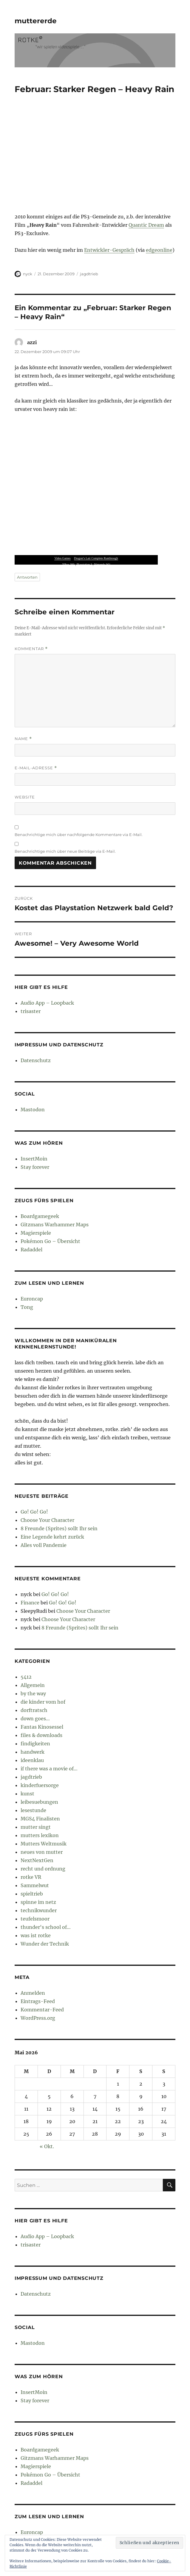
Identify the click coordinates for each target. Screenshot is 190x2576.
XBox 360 (68, 564)
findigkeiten (35, 1744)
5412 (26, 1677)
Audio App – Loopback (47, 1003)
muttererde (36, 21)
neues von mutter (42, 1852)
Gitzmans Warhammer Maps (55, 1225)
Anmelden (33, 1993)
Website (25, 797)
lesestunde (33, 1810)
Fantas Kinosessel (42, 1727)
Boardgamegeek (40, 1216)
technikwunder (39, 1910)
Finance (30, 1603)
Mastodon (33, 1110)
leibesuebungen (39, 1802)
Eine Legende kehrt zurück (52, 1537)
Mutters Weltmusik (44, 1844)
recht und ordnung (43, 1869)
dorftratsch (34, 1710)
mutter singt (36, 1827)
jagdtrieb (89, 273)
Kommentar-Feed (42, 2010)
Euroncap (32, 1299)
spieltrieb (32, 1894)
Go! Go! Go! (34, 1512)
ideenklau (32, 1760)
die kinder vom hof (43, 1702)
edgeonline (159, 250)
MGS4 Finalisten (40, 1819)
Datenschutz (36, 1060)
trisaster (31, 1011)
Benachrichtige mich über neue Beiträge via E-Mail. (65, 851)
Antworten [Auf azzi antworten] (27, 577)
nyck (27, 273)
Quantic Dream (146, 225)
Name (23, 738)
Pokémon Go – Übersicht (50, 1241)
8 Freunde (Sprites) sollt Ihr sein (59, 1528)
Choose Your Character (47, 1520)
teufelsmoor (35, 1919)
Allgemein (33, 1685)
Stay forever (35, 1167)
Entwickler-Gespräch (109, 250)
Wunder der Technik (45, 1944)
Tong (27, 1307)
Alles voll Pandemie (44, 1545)
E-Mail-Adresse (36, 767)
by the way (33, 1693)
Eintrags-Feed (38, 2001)
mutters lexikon (40, 1835)
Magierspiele (36, 1233)
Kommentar (31, 648)
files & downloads (41, 1735)
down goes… (35, 1719)
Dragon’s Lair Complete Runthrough (96, 558)
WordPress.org (38, 2018)
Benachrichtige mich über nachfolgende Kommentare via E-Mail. (79, 834)
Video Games (62, 558)
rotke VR (31, 1877)
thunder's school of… (46, 1927)
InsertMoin (34, 1159)
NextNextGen (37, 1860)
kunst (27, 1794)
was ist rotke (36, 1935)
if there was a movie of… (49, 1769)
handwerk (32, 1752)
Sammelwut (35, 1885)
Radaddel (31, 1250)
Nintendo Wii (102, 564)
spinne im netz (38, 1902)
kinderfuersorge (40, 1785)
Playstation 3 (84, 564)
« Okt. (47, 2146)
